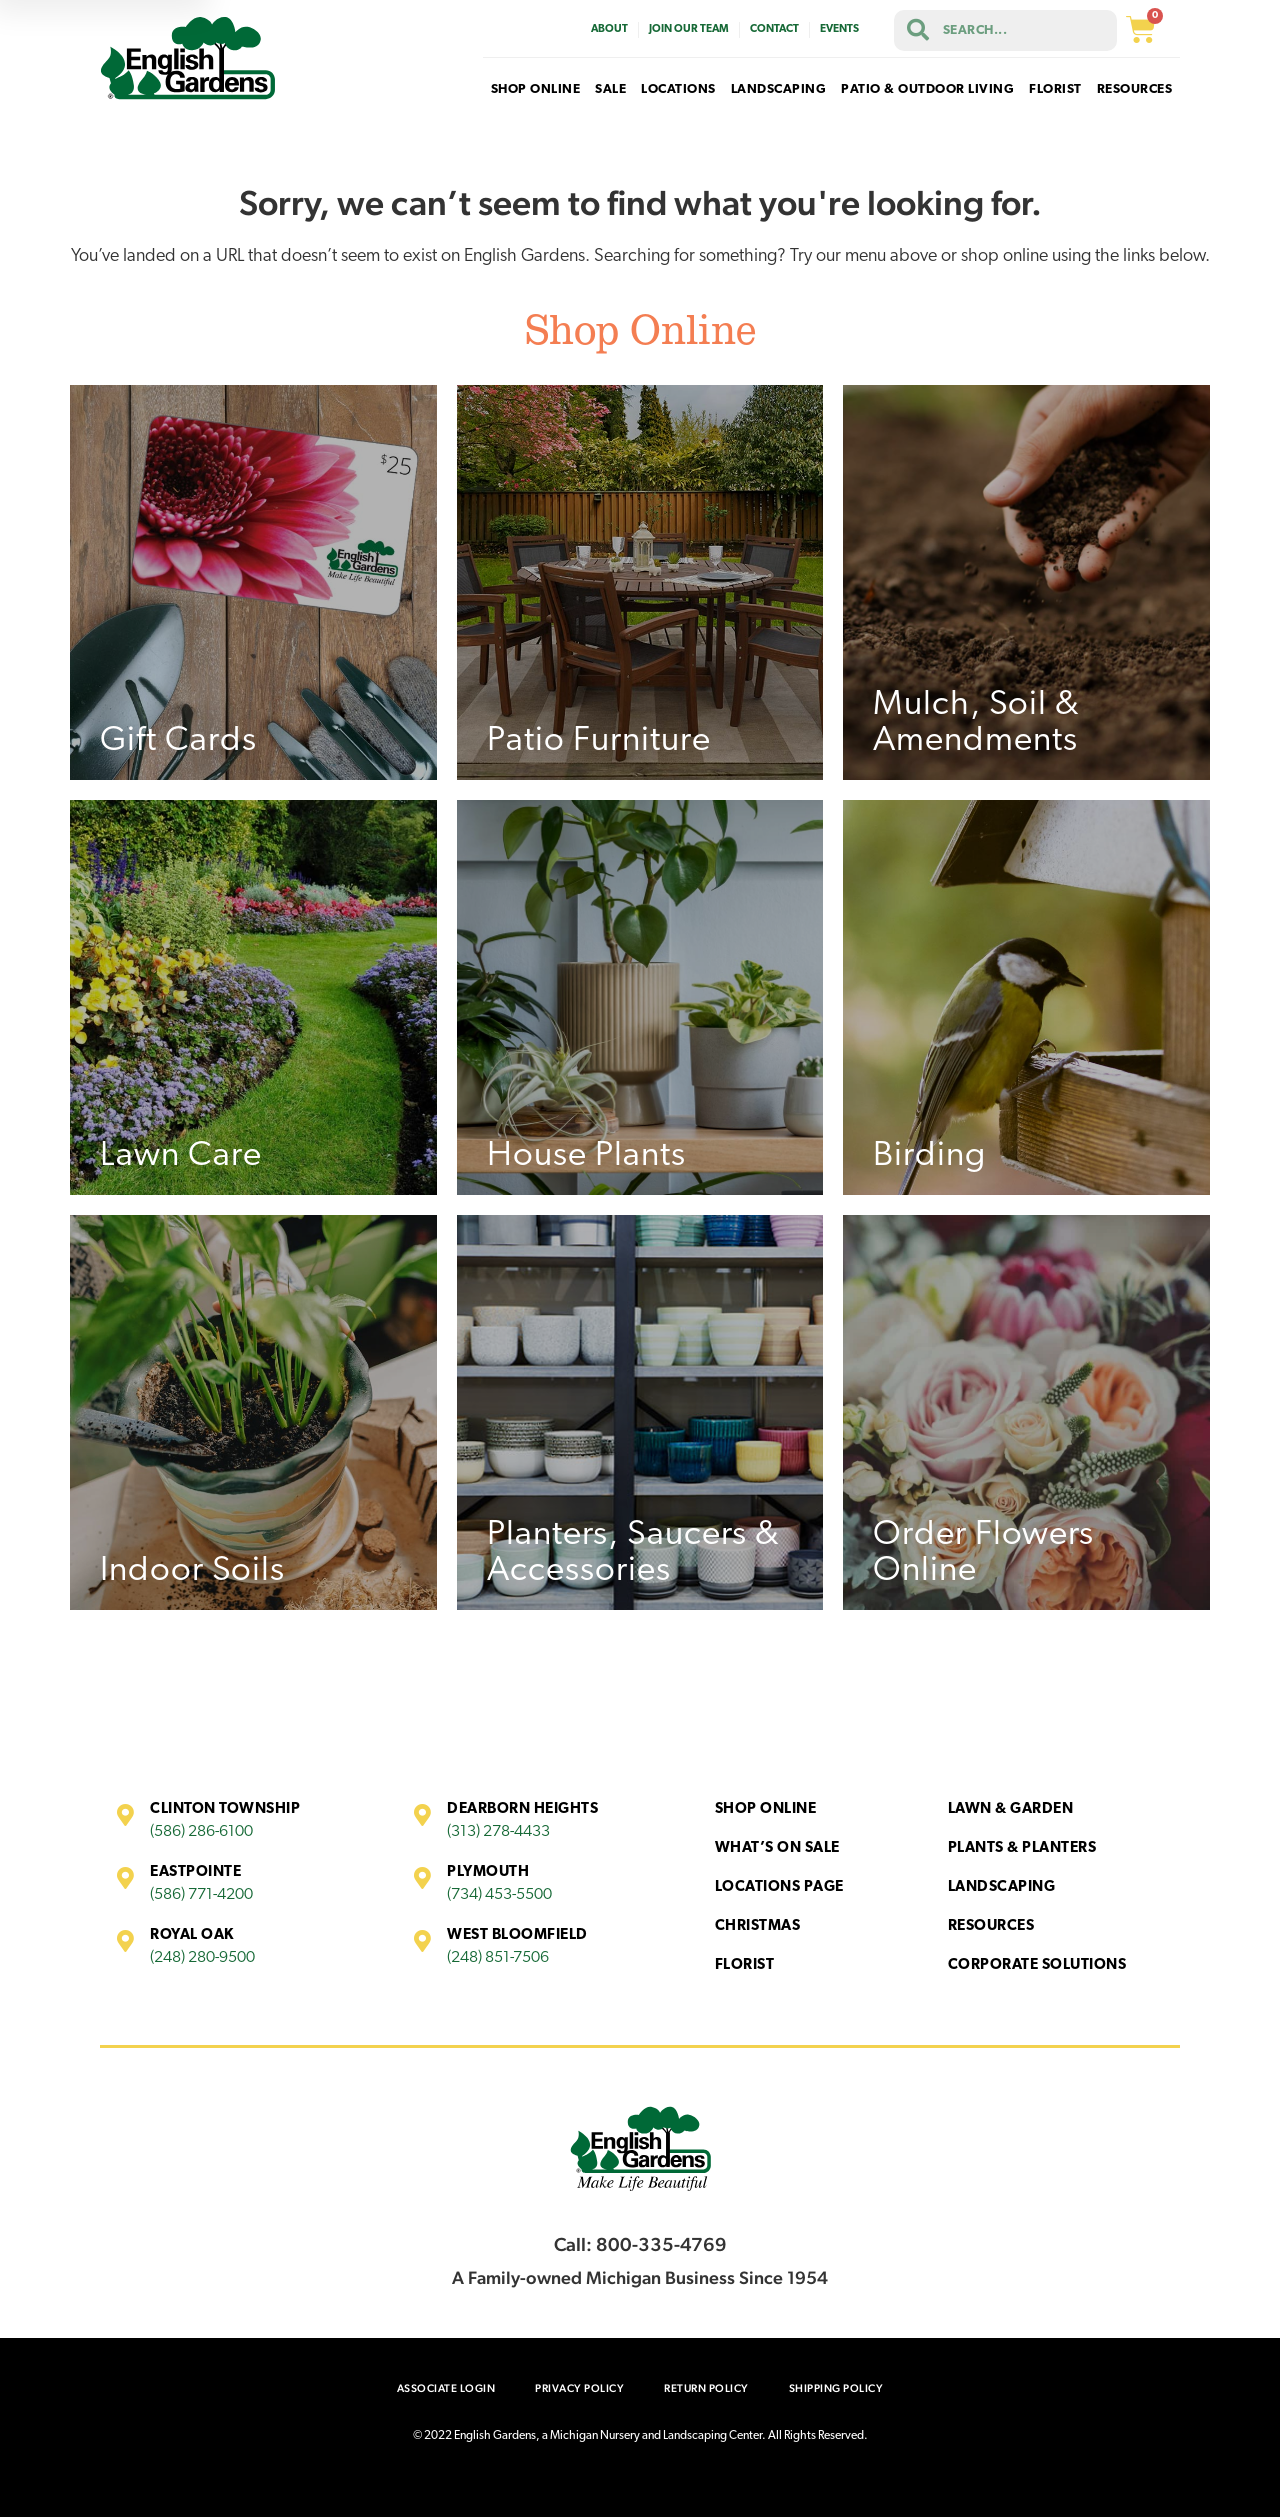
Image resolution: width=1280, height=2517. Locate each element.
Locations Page (779, 1887)
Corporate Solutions (1037, 1965)
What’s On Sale (777, 1848)
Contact (774, 29)
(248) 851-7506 (498, 1958)
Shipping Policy (836, 2388)
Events (839, 29)
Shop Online (766, 1809)
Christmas (758, 1926)
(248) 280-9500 (202, 1958)
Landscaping (1002, 1887)
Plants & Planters (1022, 1848)
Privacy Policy (579, 2388)
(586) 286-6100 (201, 1832)
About (609, 29)
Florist (745, 1965)
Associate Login (446, 2388)
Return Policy (706, 2388)
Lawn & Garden (1011, 1809)
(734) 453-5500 (499, 1895)
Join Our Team (689, 29)
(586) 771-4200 (201, 1895)
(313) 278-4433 (498, 1832)
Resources (991, 1926)
